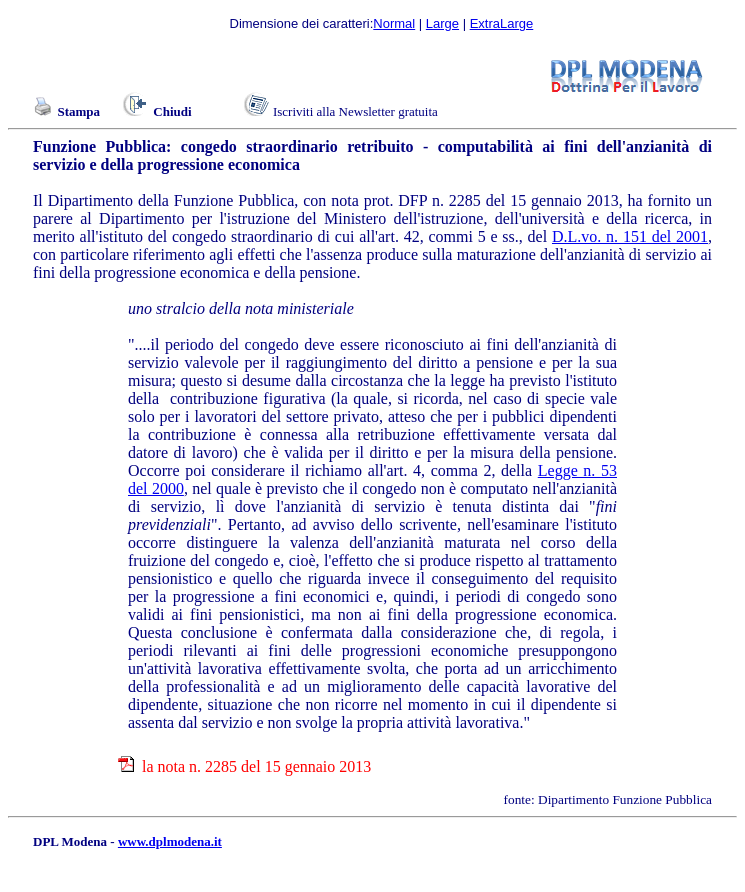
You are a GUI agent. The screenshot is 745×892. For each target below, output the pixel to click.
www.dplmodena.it (170, 841)
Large (442, 23)
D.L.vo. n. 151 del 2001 (630, 236)
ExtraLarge (502, 23)
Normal (394, 23)
